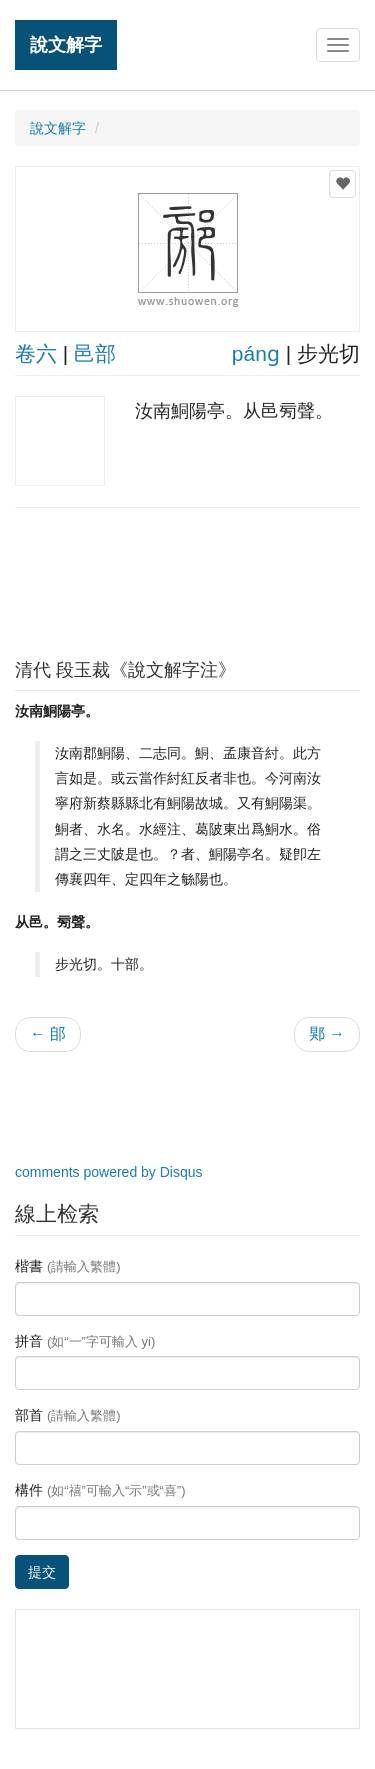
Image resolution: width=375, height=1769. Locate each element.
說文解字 (66, 44)
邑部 (95, 353)
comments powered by (109, 1172)
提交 (42, 1572)
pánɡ (256, 353)
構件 (100, 1490)
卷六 (36, 353)
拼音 (85, 1341)
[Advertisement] (188, 578)
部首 (68, 1415)
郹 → (327, 1033)
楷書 (68, 1266)
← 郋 (48, 1033)
